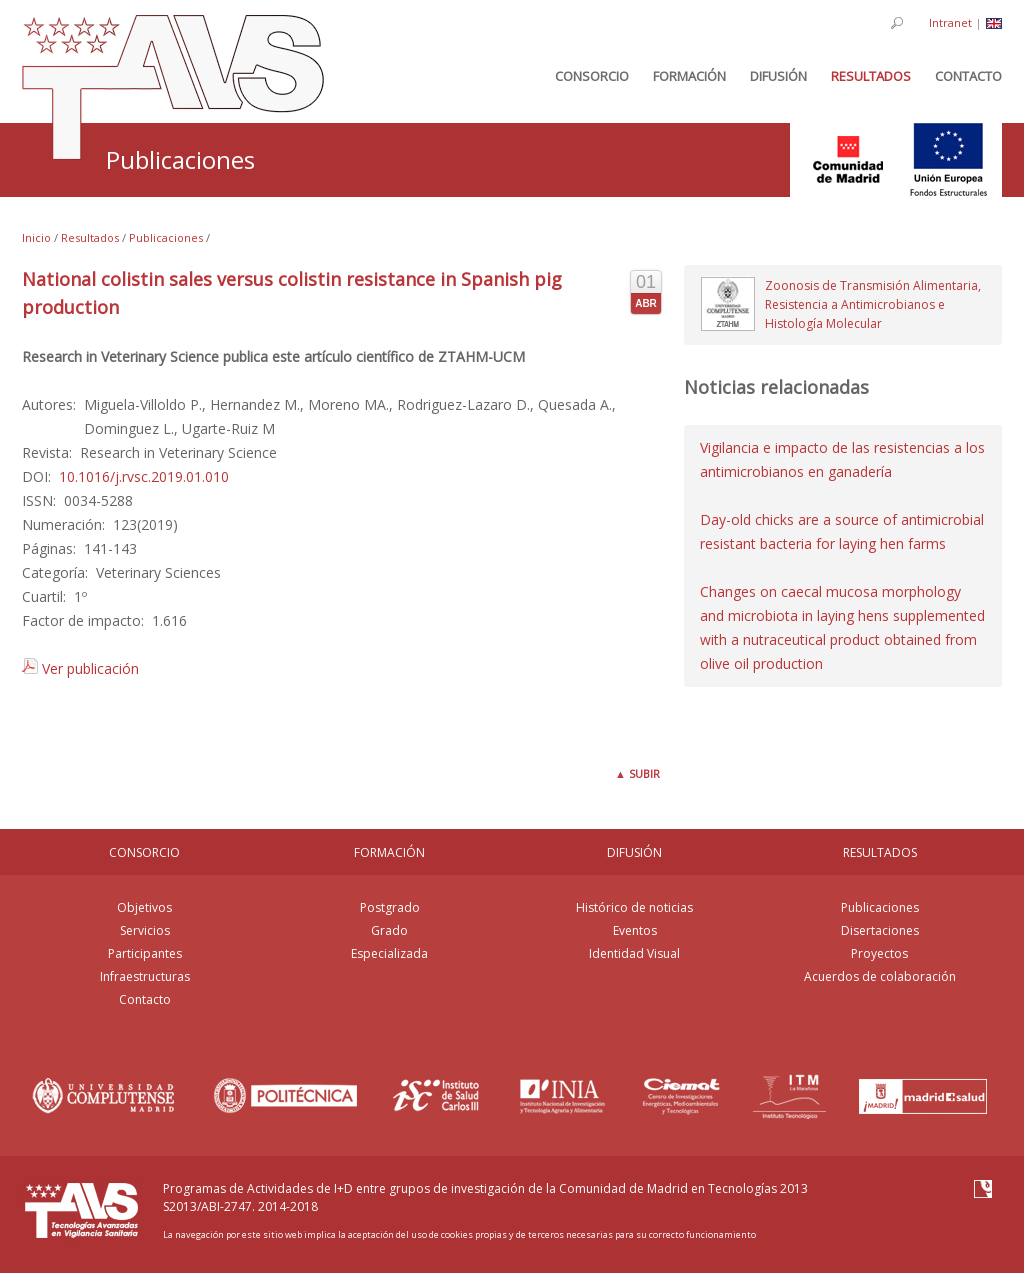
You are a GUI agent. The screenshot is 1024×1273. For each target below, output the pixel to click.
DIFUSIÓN (634, 852)
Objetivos (144, 907)
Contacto (145, 999)
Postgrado (390, 907)
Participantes (145, 953)
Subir (637, 773)
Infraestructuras (145, 976)
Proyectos (879, 953)
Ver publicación (80, 668)
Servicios (145, 930)
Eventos (635, 930)
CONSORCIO (144, 852)
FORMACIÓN (389, 852)
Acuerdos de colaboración (880, 976)
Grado (389, 930)
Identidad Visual (634, 953)
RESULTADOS (880, 852)
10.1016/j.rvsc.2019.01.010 (144, 476)
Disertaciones (880, 930)
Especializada (389, 953)
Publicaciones (166, 237)
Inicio (36, 237)
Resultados (90, 237)
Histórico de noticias (634, 907)
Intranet (950, 22)
